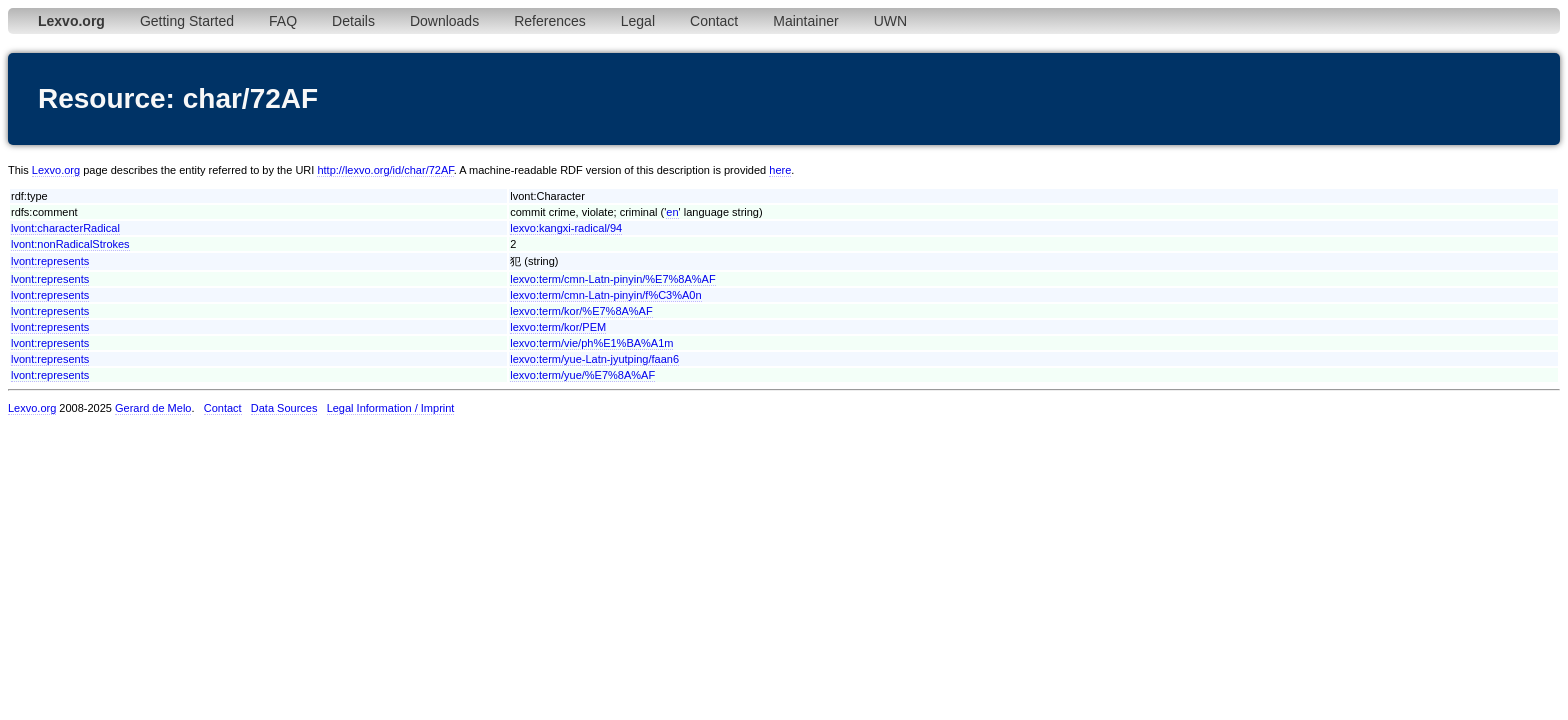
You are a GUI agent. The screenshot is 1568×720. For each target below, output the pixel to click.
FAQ (283, 21)
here (780, 170)
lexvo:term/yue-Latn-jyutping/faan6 (594, 359)
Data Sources (284, 408)
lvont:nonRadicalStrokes (70, 244)
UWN (890, 21)
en (672, 212)
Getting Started (187, 21)
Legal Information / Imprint (391, 408)
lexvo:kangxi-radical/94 (566, 228)
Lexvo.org (56, 170)
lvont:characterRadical (65, 228)
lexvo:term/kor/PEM (558, 327)
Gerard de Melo (153, 408)
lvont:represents (50, 261)
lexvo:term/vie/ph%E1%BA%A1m (591, 343)
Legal (638, 21)
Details (353, 21)
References (550, 21)
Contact (714, 21)
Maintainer (805, 21)
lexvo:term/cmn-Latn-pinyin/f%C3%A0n (605, 295)
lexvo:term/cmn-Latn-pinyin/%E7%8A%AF (612, 279)
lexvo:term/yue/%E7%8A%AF (582, 375)
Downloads (444, 21)
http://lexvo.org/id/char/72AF (385, 170)
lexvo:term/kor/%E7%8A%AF (581, 311)
